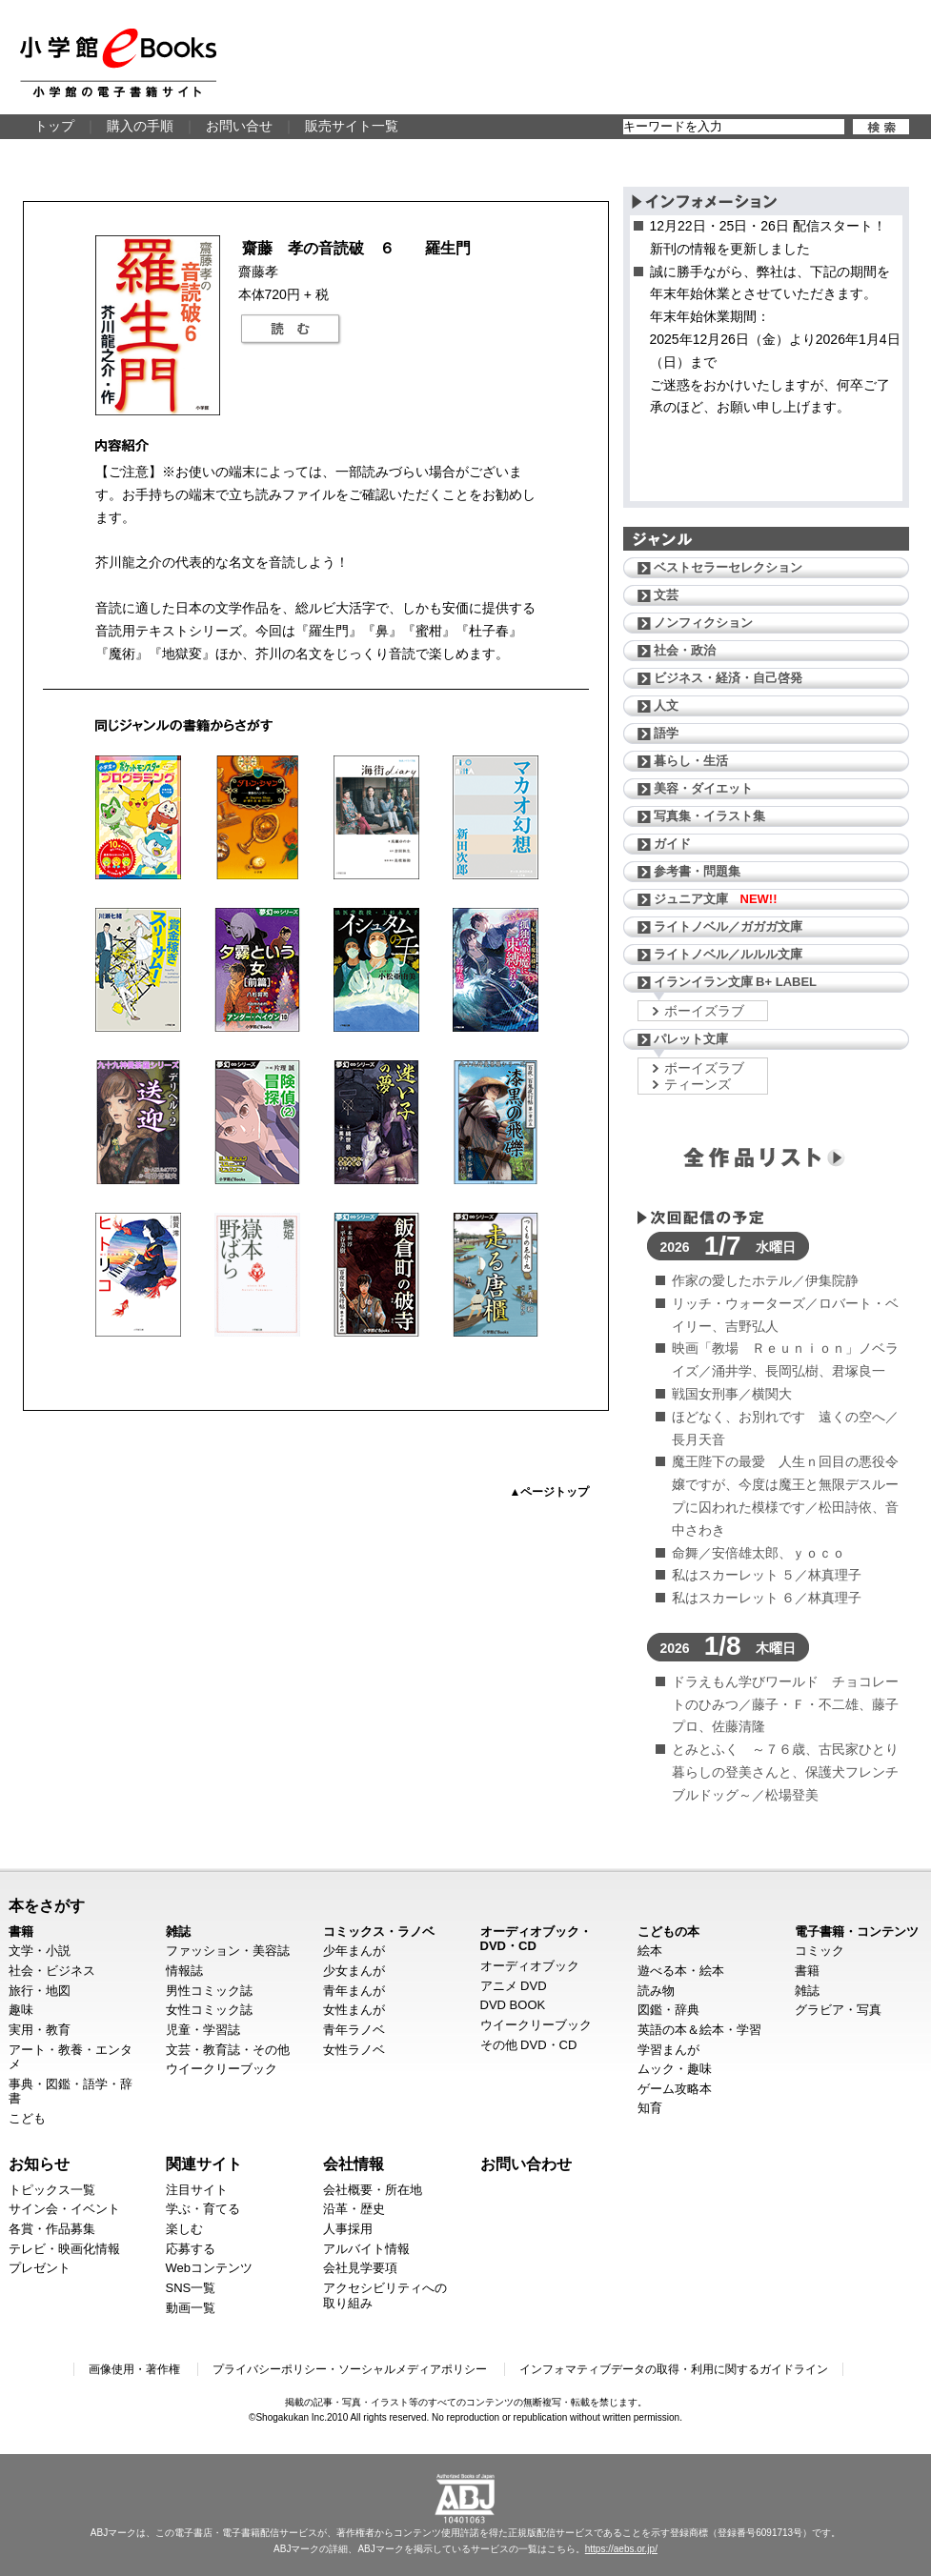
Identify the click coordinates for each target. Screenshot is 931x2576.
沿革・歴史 (354, 2209)
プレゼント (40, 2268)
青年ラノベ (354, 2030)
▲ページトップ (550, 1492)
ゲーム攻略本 (675, 2089)
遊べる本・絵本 (681, 1970)
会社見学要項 (360, 2268)
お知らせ (39, 2163)
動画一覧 (190, 2308)
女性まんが (354, 2009)
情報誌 (184, 1970)
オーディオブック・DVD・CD (536, 1939)
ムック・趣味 (675, 2069)
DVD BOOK (513, 2005)
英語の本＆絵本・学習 (699, 2030)
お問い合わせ (526, 2163)
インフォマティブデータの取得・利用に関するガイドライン (673, 2369)
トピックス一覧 (52, 2190)
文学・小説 (40, 1950)
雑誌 (178, 1931)
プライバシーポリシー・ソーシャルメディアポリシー (350, 2369)
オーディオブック (529, 1966)
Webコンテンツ (209, 2268)
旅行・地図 (40, 1990)
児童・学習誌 (203, 2030)
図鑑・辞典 (668, 2009)
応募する (190, 2249)
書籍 (21, 1931)
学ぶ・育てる (203, 2209)
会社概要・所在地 (372, 2190)
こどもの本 (668, 1931)
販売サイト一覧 (351, 125)
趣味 (21, 2009)
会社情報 (353, 2163)
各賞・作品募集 (52, 2229)
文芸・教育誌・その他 (228, 2050)
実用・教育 (40, 2030)
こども (27, 2118)
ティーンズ (697, 1084)
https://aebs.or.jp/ (621, 2549)
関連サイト (204, 2163)
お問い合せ (239, 125)
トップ (54, 125)
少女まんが (354, 1970)
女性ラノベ (354, 2050)
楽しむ (184, 2229)
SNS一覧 (191, 2288)
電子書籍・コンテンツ (857, 1931)
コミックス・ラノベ (379, 1931)
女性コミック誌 (209, 2009)
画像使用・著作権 (134, 2369)
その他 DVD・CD (528, 2045)
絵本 (650, 1950)
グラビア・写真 (838, 2009)
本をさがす (47, 1905)
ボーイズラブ (704, 1010)
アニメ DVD (513, 1986)
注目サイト (197, 2190)
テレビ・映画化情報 (64, 2249)
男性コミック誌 (209, 1990)
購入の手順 (140, 125)
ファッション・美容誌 (228, 1950)
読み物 (656, 1990)
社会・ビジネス (52, 1970)
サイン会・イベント (64, 2209)
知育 (650, 2108)
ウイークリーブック (221, 2069)
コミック (819, 1950)
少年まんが (354, 1950)
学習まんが (668, 2050)
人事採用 (348, 2229)
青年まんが (354, 1990)
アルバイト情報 (366, 2249)
